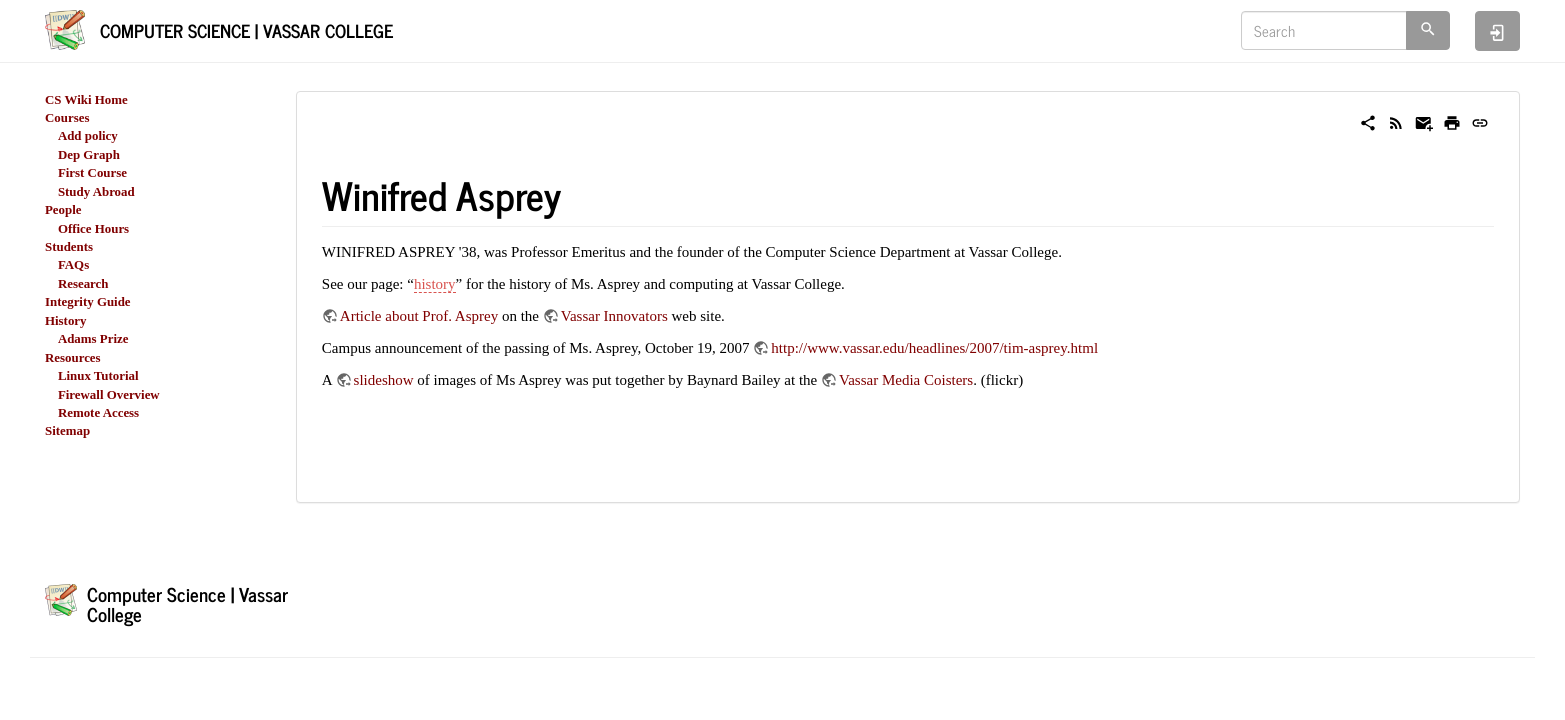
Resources (73, 358)
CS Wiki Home (86, 100)
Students (69, 247)
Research (83, 284)
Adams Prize (93, 339)
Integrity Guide (88, 302)
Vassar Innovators (614, 316)
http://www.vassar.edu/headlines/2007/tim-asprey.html (934, 348)
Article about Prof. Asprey (419, 316)
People (63, 210)
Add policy (88, 136)
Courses (67, 118)
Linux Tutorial (98, 376)
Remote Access (98, 413)
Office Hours (93, 229)
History (66, 321)
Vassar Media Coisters (906, 380)
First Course (92, 173)
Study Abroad (96, 192)
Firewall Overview (109, 395)
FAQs (73, 265)
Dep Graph (89, 155)
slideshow (384, 380)
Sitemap (67, 431)
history (435, 284)
